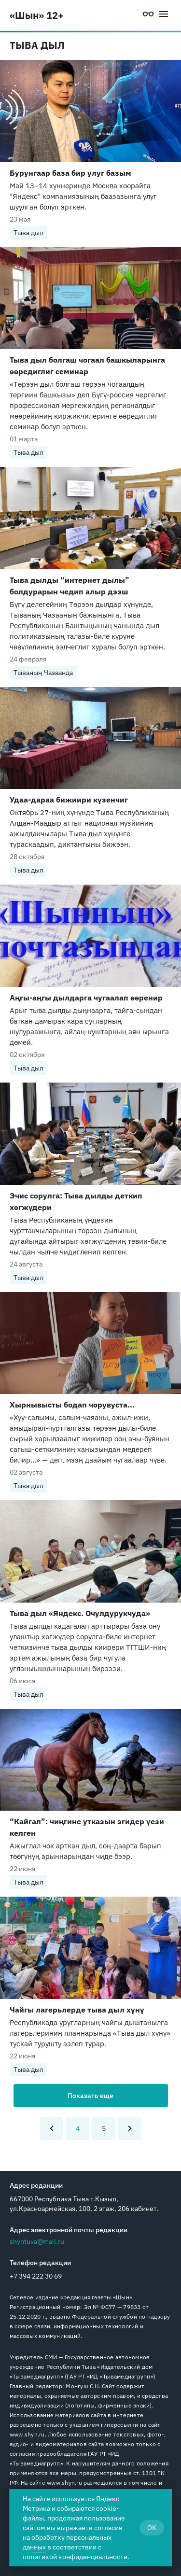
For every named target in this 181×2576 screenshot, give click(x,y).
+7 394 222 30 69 (36, 2276)
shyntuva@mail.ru (37, 2241)
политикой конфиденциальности (75, 2556)
